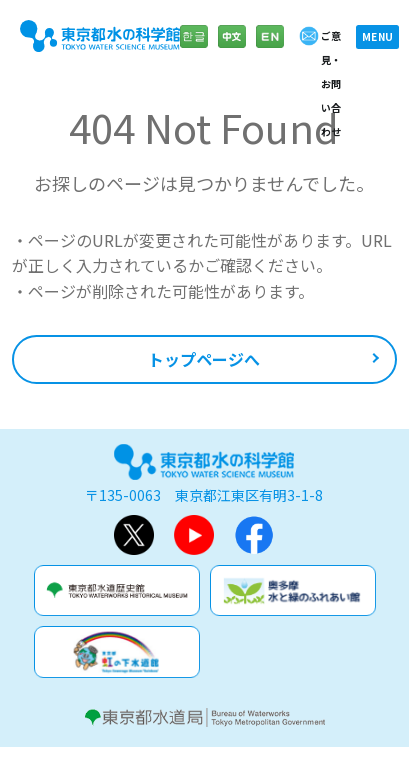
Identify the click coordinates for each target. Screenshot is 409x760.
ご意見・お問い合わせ (331, 83)
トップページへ (204, 359)
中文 (232, 46)
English (270, 46)
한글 (194, 46)
